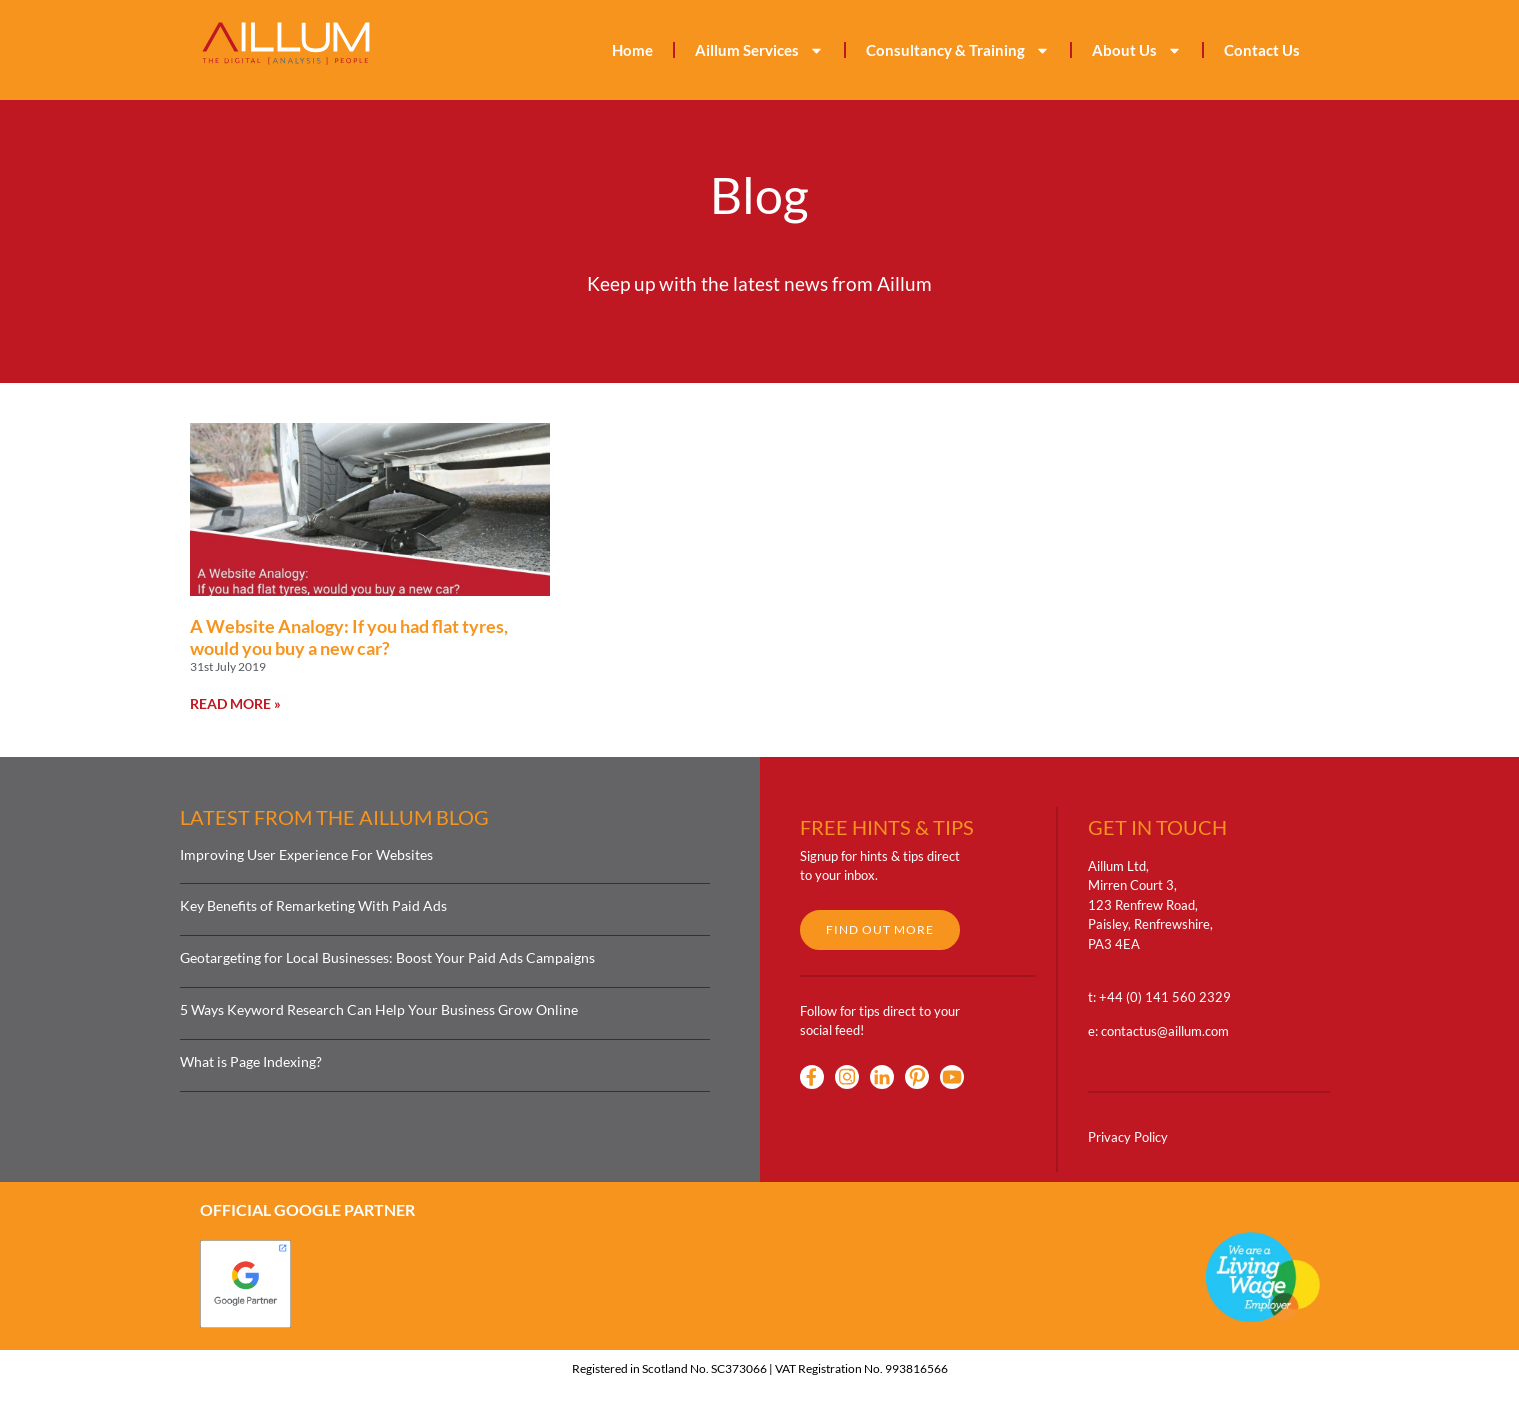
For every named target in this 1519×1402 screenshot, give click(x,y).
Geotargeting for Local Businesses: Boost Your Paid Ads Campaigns (387, 957)
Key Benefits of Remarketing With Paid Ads (313, 905)
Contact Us (1262, 50)
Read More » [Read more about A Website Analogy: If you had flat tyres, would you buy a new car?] (235, 703)
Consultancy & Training (958, 50)
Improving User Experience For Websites (306, 854)
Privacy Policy (1128, 1137)
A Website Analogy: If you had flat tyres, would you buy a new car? (349, 637)
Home (632, 50)
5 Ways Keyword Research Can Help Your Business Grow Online (379, 1009)
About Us (1137, 50)
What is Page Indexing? (251, 1061)
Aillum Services (759, 50)
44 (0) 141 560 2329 (1169, 997)
